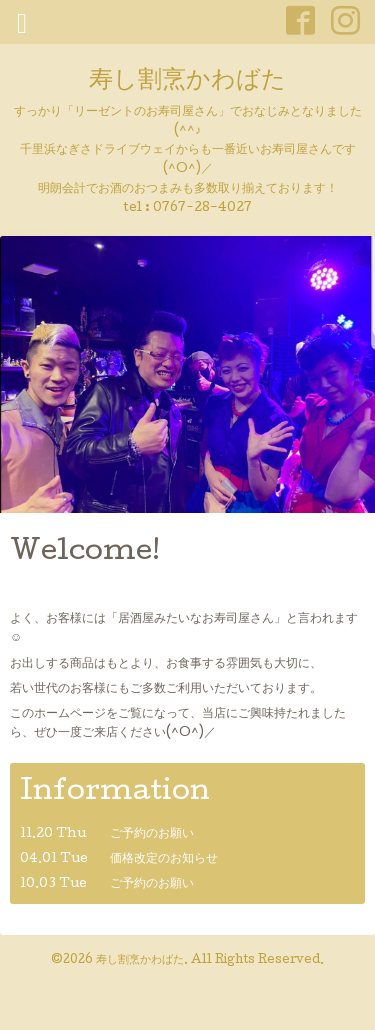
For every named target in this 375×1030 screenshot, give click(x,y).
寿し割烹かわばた (187, 81)
